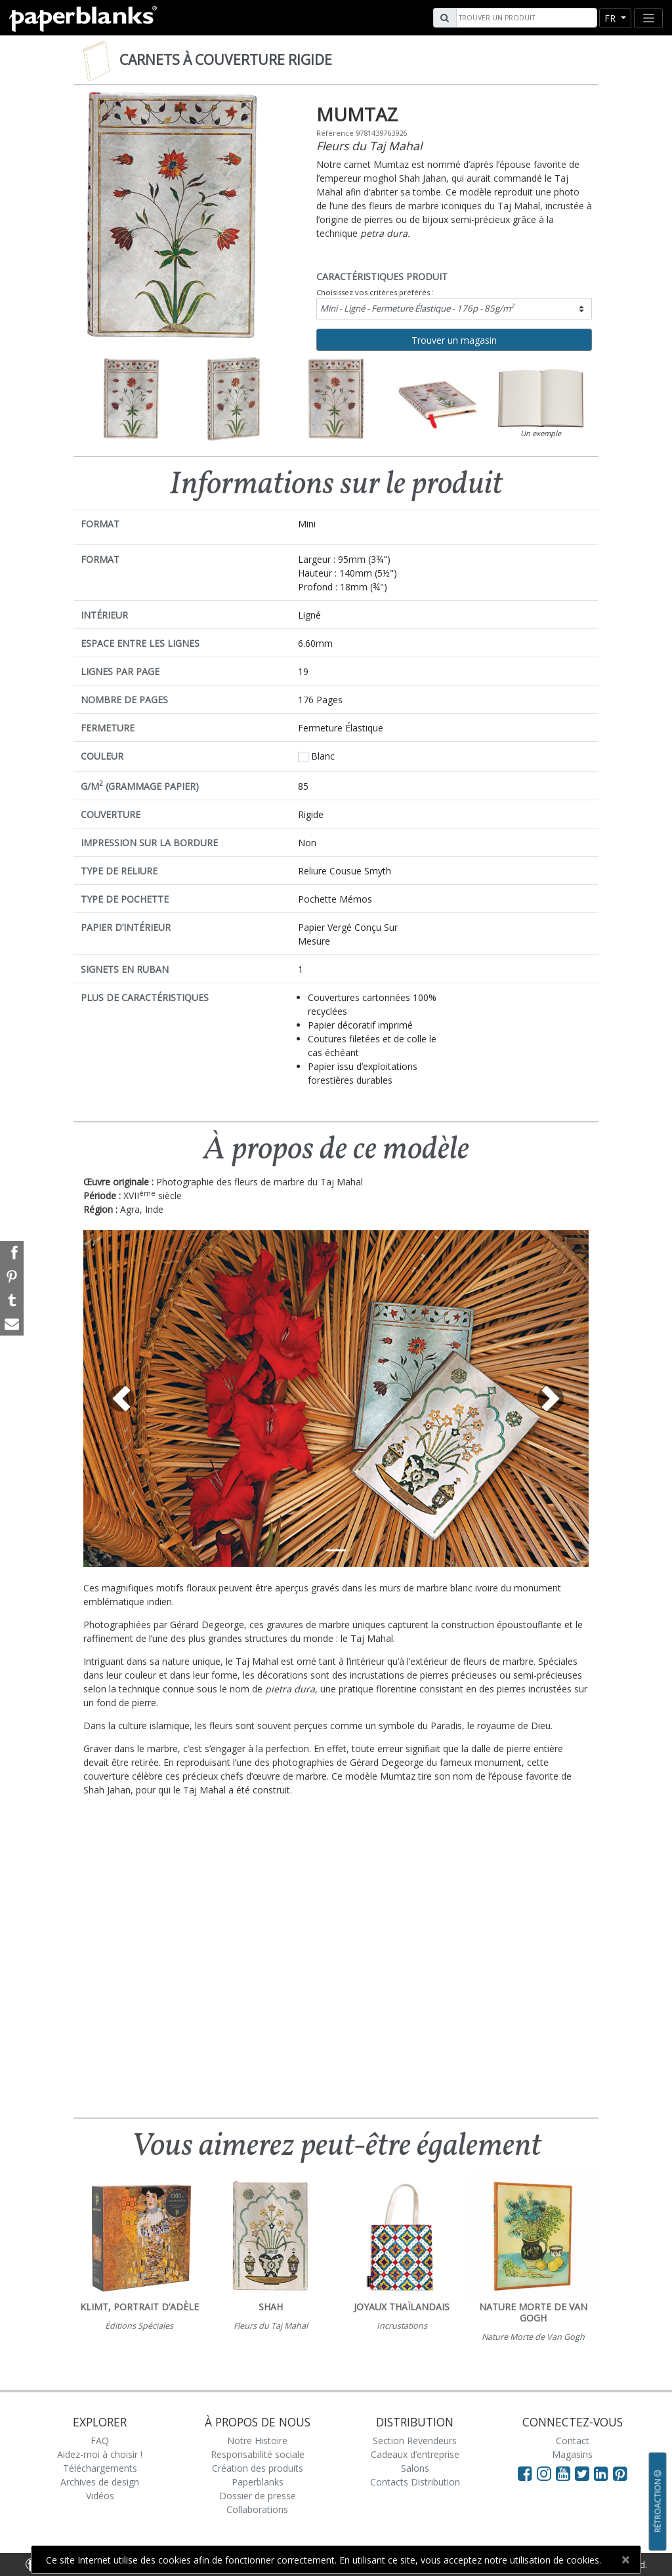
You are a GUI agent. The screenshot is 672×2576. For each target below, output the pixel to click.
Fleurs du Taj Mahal (369, 145)
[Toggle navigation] (648, 18)
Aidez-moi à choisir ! (99, 2454)
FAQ (100, 2440)
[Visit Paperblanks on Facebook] (525, 2473)
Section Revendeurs (415, 2440)
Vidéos (100, 2495)
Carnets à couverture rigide (225, 60)
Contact (572, 2440)
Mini (417, 307)
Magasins (572, 2454)
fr (611, 18)
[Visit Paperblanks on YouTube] (565, 2473)
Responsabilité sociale (257, 2454)
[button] (121, 1398)
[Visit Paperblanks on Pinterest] (620, 2473)
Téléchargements (100, 2468)
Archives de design (99, 2482)
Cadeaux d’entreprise (415, 2454)
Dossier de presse (257, 2495)
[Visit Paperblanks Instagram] (544, 2473)
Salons (415, 2468)
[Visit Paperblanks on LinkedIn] (603, 2473)
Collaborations (257, 2509)
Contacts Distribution (415, 2482)
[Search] (525, 18)
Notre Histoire (257, 2440)
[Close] (625, 2559)
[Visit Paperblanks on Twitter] (584, 2473)
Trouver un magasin (454, 340)
